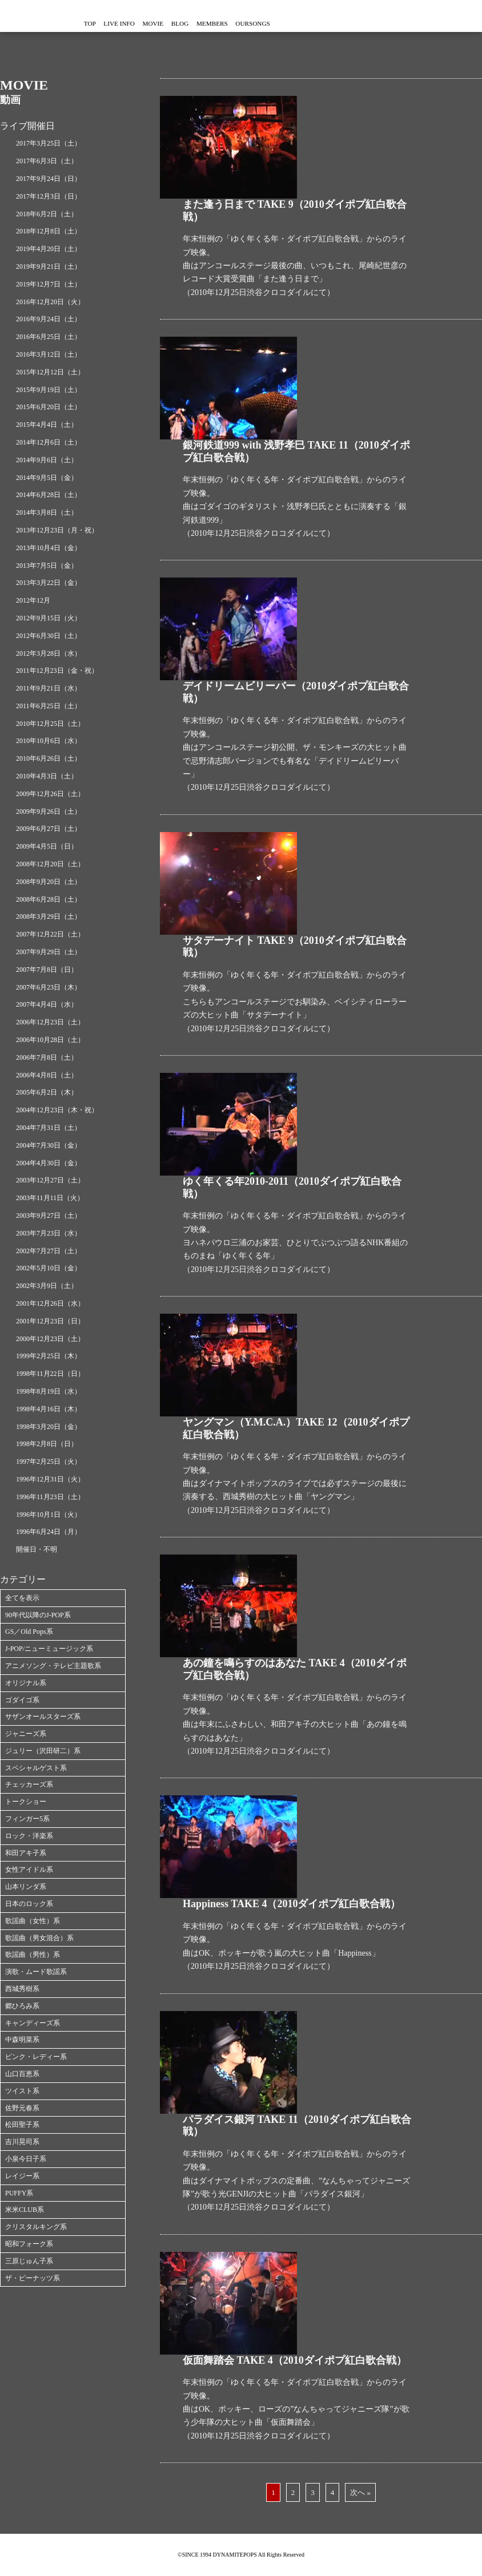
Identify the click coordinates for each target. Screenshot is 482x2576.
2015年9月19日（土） (48, 390)
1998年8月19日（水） (48, 1391)
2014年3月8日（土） (47, 512)
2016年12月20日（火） (50, 302)
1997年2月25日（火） (48, 1461)
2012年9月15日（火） (48, 618)
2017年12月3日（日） (48, 196)
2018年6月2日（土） (47, 214)
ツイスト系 (22, 2091)
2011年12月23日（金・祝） (57, 671)
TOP (99, 24)
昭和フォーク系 (29, 2244)
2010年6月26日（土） (48, 758)
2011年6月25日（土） (48, 706)
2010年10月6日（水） (48, 741)
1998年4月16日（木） (48, 1409)
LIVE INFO (146, 24)
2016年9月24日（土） (48, 319)
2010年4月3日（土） (47, 776)
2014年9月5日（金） (47, 478)
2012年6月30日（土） (48, 636)
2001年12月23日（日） (50, 1321)
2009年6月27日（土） (48, 829)
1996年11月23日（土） (50, 1497)
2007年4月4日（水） (47, 1004)
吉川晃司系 (22, 2142)
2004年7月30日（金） (48, 1145)
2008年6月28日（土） (48, 899)
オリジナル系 (25, 1683)
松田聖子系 (22, 2125)
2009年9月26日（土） (48, 811)
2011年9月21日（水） (48, 688)
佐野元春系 (22, 2108)
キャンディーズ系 (32, 2023)
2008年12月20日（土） (50, 864)
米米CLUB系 (24, 2210)
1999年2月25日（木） (48, 1356)
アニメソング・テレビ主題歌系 (53, 1666)
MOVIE (200, 24)
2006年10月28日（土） (50, 1040)
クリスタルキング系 (36, 2227)
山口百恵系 (22, 2074)
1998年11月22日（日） (50, 1374)
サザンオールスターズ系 (43, 1717)
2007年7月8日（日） (47, 970)
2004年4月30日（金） (48, 1163)
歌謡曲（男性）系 (32, 1955)
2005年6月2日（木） (47, 1092)
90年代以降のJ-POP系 (38, 1615)
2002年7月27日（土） (48, 1251)
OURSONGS (357, 24)
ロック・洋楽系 (29, 1836)
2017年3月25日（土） (48, 143)
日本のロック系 (29, 1904)
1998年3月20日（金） (48, 1427)
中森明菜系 (22, 2040)
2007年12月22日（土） (50, 934)
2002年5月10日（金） (48, 1268)
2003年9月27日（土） (48, 1216)
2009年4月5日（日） (47, 846)
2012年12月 (33, 600)
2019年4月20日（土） (48, 249)
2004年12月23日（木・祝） (57, 1110)
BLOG (245, 24)
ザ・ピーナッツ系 (32, 2278)
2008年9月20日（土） (48, 882)
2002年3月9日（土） (47, 1286)
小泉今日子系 (25, 2159)
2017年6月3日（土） (47, 161)
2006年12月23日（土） (50, 1022)
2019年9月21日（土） (48, 266)
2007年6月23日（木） (48, 987)
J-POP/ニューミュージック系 (49, 1649)
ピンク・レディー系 (36, 2057)
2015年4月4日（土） (47, 425)
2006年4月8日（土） (47, 1075)
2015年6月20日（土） (48, 407)
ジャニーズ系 (25, 1734)
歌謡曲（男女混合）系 (39, 1938)
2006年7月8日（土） (47, 1057)
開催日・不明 (36, 1549)
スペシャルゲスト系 (36, 1768)
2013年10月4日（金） (48, 548)
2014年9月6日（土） (47, 460)
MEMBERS (297, 24)
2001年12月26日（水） (50, 1303)
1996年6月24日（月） (48, 1532)
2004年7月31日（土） (48, 1128)
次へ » (360, 2492)
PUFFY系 (19, 2193)
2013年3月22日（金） (48, 583)
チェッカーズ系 (29, 1784)
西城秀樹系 (22, 1989)
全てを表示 (22, 1598)
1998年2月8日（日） (47, 1444)
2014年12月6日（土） (48, 442)
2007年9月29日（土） (48, 952)
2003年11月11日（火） (50, 1198)
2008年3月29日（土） (48, 916)
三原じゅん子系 (29, 2261)
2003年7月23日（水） (48, 1233)
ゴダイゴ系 (22, 1700)
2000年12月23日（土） (50, 1339)
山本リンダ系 (25, 1887)
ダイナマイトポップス (34, 16)
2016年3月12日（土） (48, 354)
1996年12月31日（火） (50, 1479)
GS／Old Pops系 (29, 1632)
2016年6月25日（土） (48, 337)
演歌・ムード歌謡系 (36, 1972)
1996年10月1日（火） (48, 1515)
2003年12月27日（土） (50, 1180)
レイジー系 (22, 2176)
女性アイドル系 (29, 1870)
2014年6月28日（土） (48, 495)
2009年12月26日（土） (50, 794)
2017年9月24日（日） (48, 179)
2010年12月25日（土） (50, 724)
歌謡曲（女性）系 (32, 1921)
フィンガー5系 (27, 1819)
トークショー (25, 1802)
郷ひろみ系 (22, 2006)
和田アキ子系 (25, 1853)
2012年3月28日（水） (48, 653)
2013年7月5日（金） (47, 566)
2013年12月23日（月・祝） (57, 530)
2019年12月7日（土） (48, 284)
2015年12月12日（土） (50, 372)
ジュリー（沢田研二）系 (43, 1751)
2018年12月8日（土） (48, 231)
